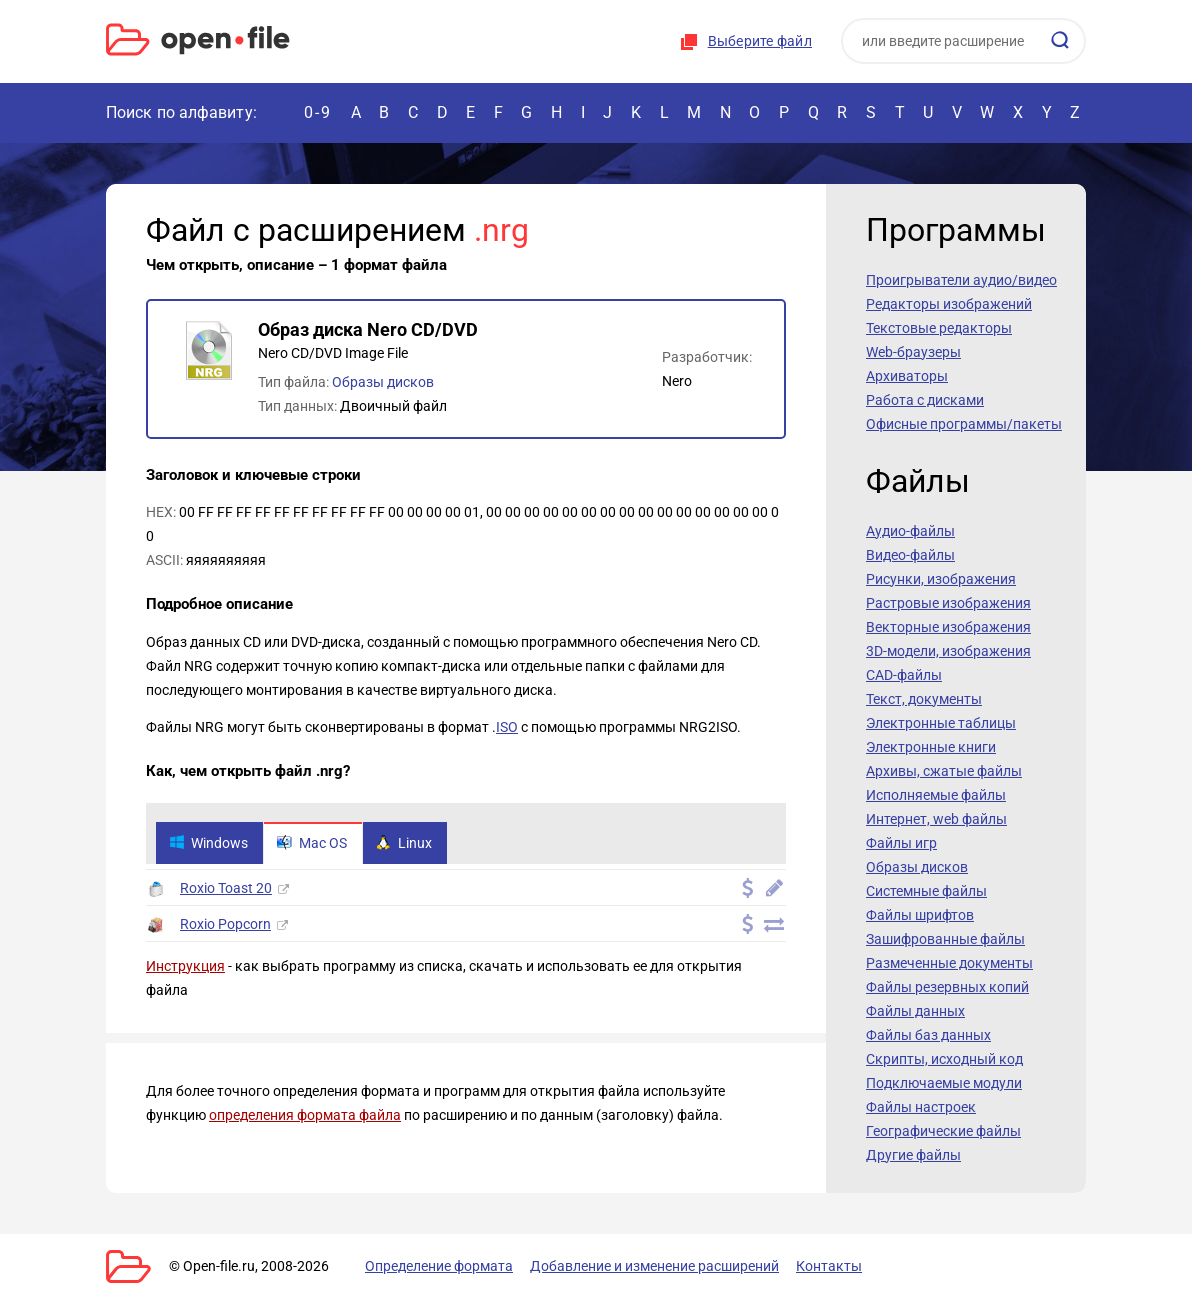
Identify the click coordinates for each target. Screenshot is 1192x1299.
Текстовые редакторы (939, 328)
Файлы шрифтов (920, 915)
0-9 (318, 112)
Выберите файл (760, 41)
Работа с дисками (925, 400)
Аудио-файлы (910, 531)
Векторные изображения (948, 627)
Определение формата (439, 1266)
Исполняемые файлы (936, 795)
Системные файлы (926, 891)
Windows (208, 843)
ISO (507, 727)
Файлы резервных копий (947, 987)
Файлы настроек (921, 1107)
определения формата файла (305, 1115)
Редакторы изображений (949, 304)
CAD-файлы (904, 675)
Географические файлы (943, 1131)
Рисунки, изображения (941, 579)
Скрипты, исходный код (944, 1059)
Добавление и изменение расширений (654, 1266)
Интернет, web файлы (936, 819)
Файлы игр (901, 843)
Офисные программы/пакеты (964, 424)
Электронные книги (931, 747)
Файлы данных (915, 1011)
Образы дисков (383, 382)
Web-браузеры (913, 352)
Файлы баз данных (928, 1035)
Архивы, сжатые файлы (944, 771)
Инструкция (185, 966)
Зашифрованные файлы (945, 939)
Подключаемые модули (944, 1083)
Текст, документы (924, 699)
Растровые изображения (948, 603)
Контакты (829, 1266)
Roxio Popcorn (225, 924)
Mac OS (312, 843)
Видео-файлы (910, 555)
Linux (404, 843)
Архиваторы (907, 376)
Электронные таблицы (941, 723)
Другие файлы (913, 1155)
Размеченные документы (949, 963)
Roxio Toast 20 (226, 888)
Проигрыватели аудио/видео (961, 280)
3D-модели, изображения (948, 651)
